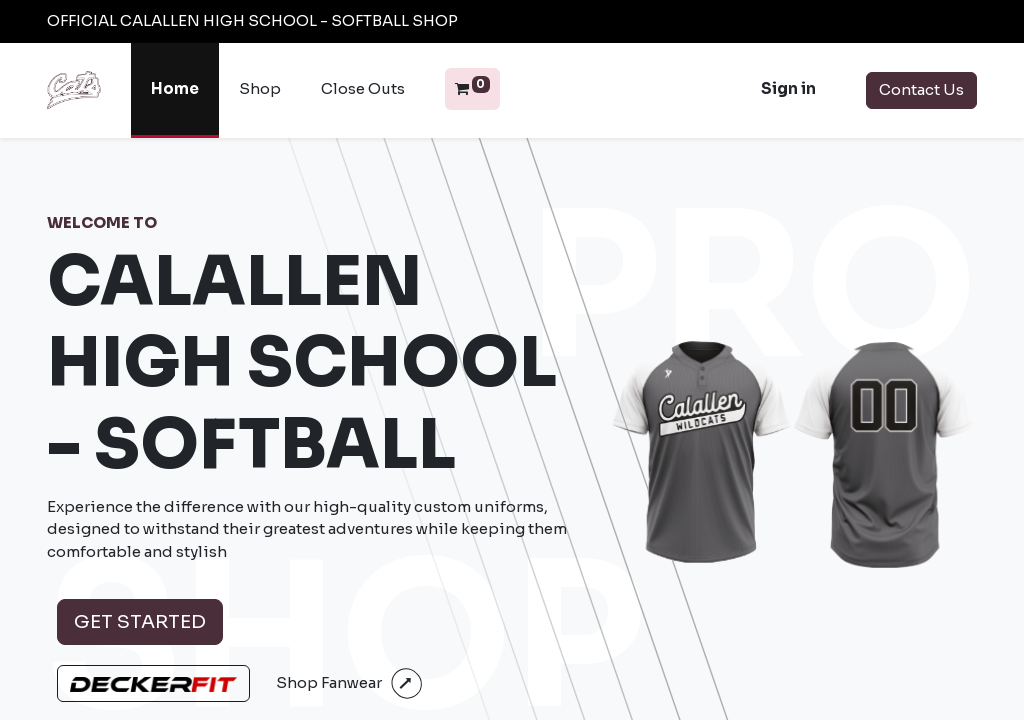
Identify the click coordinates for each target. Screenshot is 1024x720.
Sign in (788, 88)
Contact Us (921, 89)
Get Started (140, 621)
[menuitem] (175, 91)
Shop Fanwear (329, 682)
